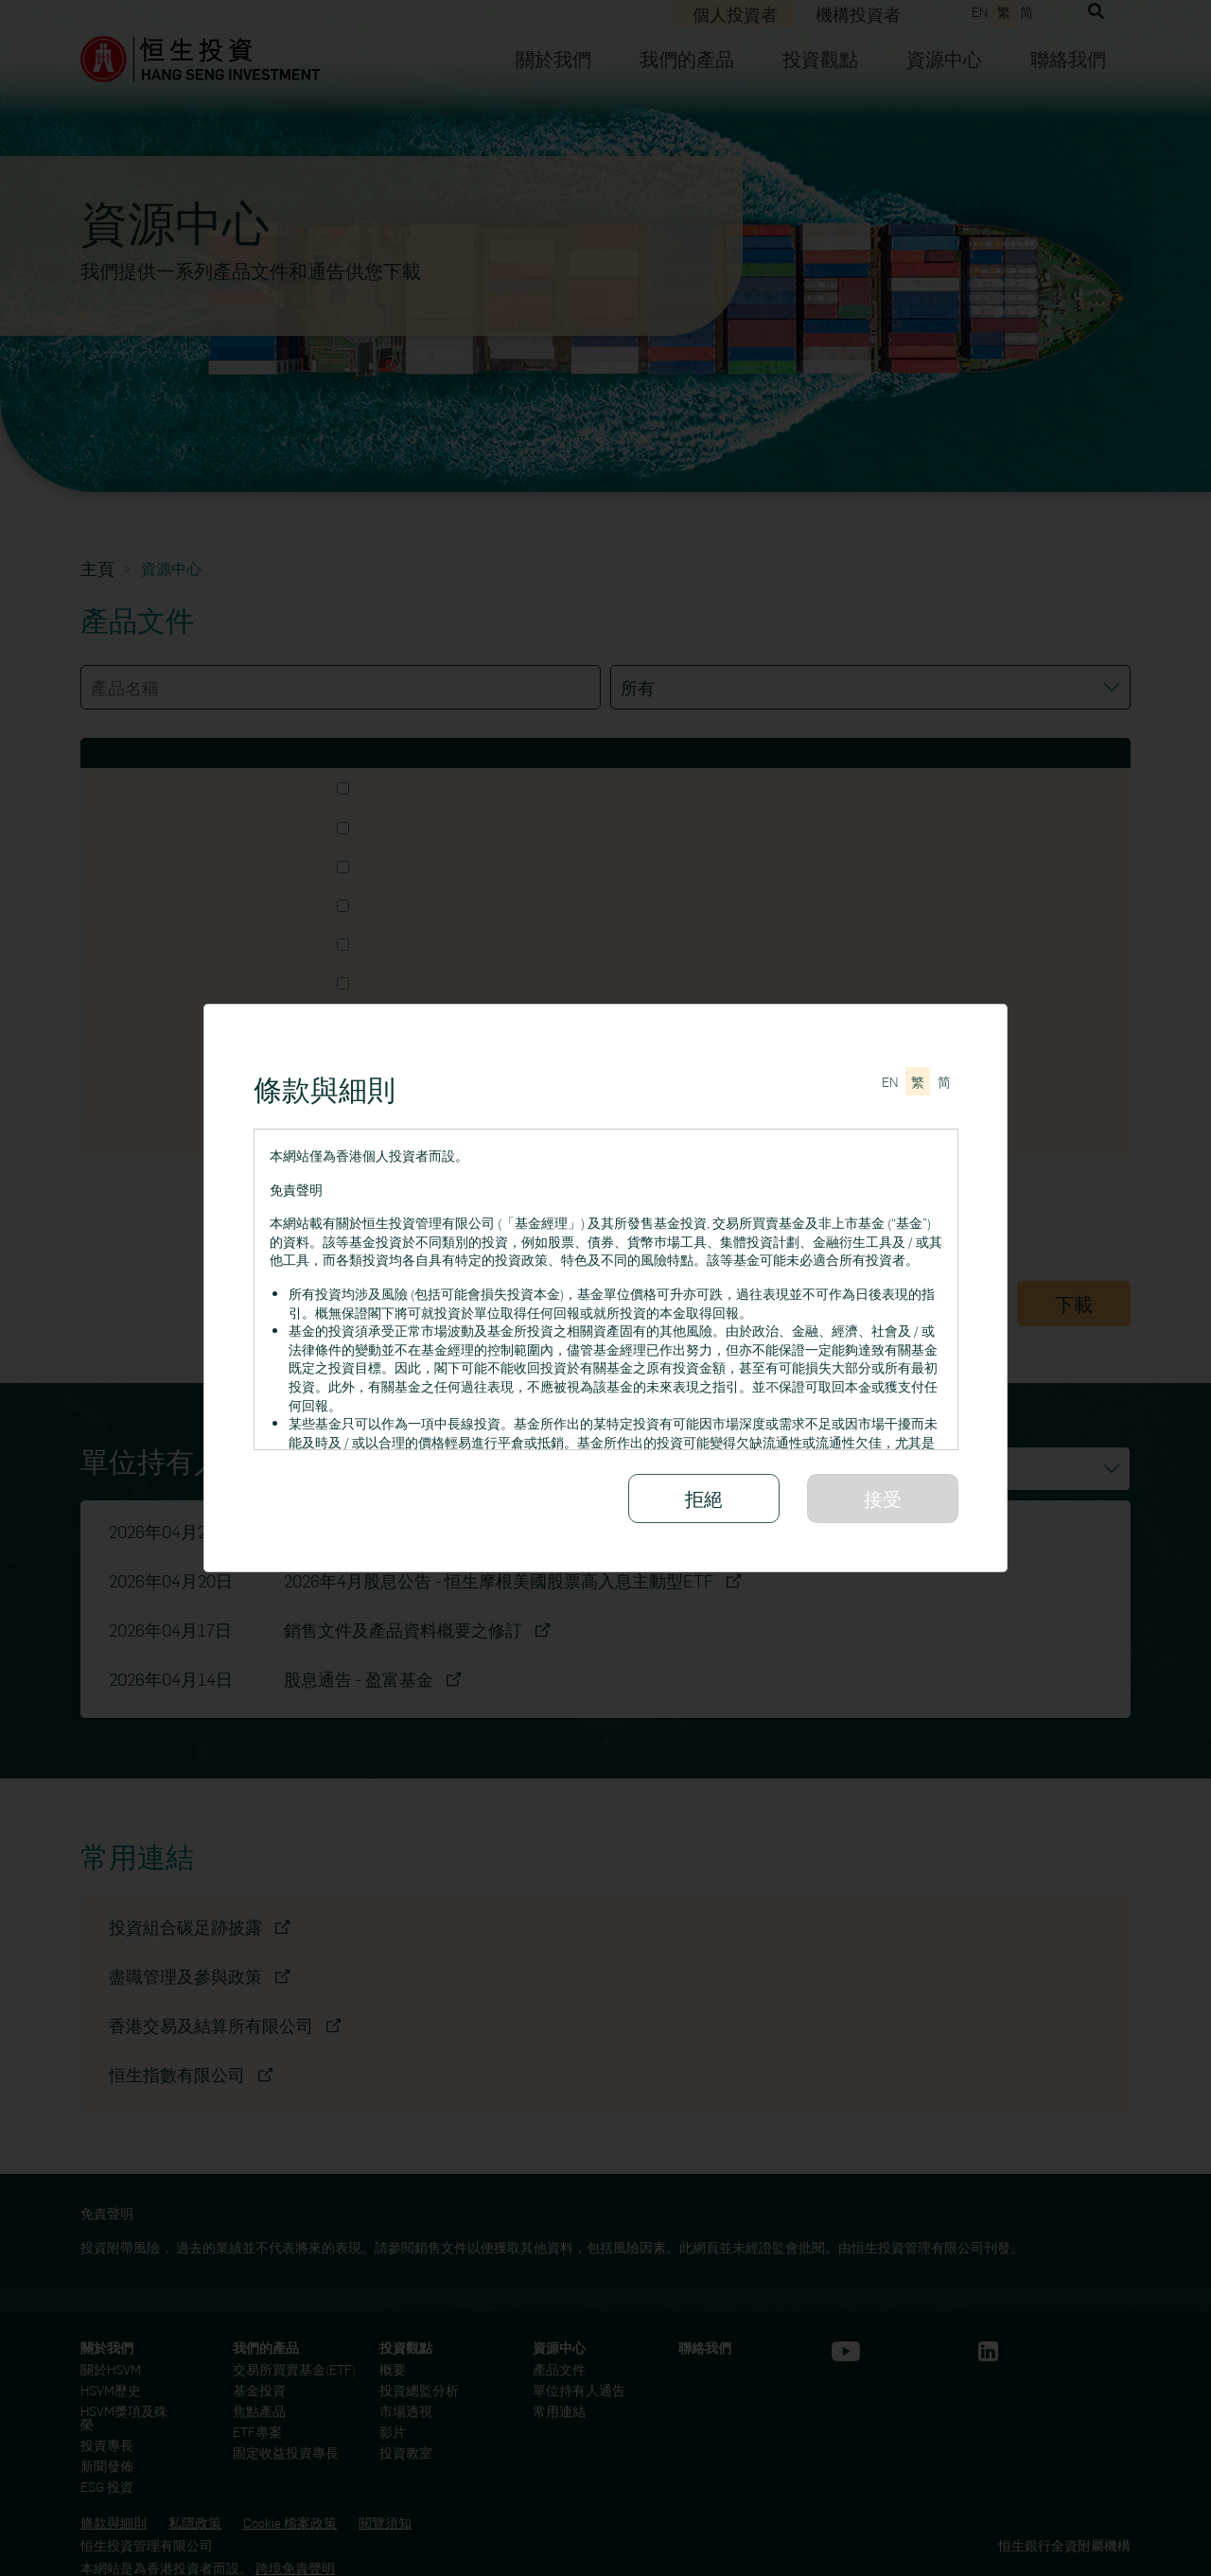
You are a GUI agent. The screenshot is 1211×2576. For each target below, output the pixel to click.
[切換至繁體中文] (917, 1081)
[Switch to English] (889, 1081)
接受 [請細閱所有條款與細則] (883, 1498)
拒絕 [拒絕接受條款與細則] (704, 1498)
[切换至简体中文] (944, 1081)
